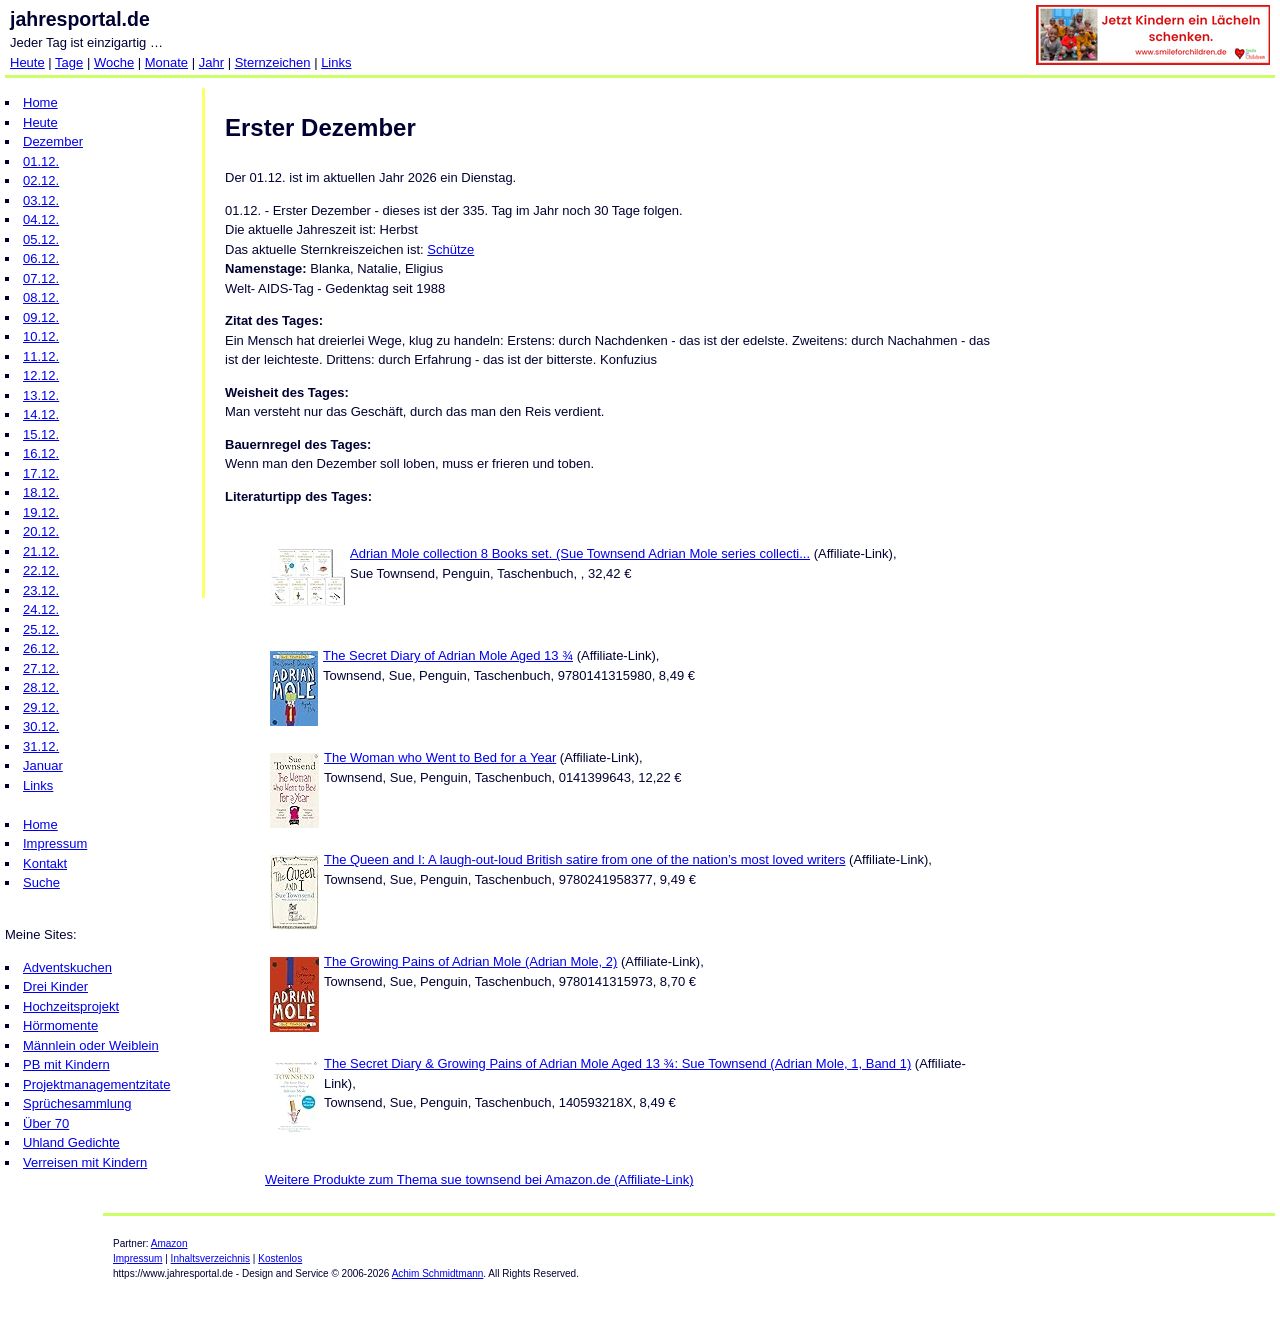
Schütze (450, 249)
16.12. (41, 453)
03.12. (41, 200)
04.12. (41, 219)
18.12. (41, 492)
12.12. (41, 375)
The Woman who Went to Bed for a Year (440, 757)
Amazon (169, 1243)
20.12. (41, 531)
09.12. (41, 317)
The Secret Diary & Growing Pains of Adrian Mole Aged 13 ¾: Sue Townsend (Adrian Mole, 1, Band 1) (617, 1063)
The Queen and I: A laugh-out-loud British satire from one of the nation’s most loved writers (585, 859)
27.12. (41, 668)
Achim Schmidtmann (438, 1273)
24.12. (41, 609)
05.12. (41, 239)
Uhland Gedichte (71, 1142)
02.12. (41, 180)
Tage (69, 62)
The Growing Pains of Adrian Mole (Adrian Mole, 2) (470, 961)
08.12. (41, 297)
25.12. (41, 629)
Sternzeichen (273, 62)
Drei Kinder (55, 986)
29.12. (41, 707)
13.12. (41, 395)
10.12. (41, 336)
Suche (41, 882)
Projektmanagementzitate (96, 1084)
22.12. (41, 570)
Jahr (211, 62)
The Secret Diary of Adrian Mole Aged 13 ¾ (448, 655)
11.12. (41, 356)
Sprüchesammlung (77, 1103)
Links (336, 62)
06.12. (41, 258)
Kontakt (45, 863)
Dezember (53, 141)
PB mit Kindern (66, 1064)
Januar (43, 765)
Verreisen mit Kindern (85, 1162)
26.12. (41, 648)
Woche (114, 62)
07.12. (41, 278)
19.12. (41, 512)
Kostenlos (280, 1258)
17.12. (41, 473)
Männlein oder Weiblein (91, 1045)
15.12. (41, 434)
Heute (27, 62)
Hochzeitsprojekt (71, 1006)
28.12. (41, 687)
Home (40, 102)
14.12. (41, 414)
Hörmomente (60, 1025)
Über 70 (46, 1123)
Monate (166, 62)
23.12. (41, 590)
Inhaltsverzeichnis (210, 1258)
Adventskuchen (67, 967)
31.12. (41, 746)
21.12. (41, 551)
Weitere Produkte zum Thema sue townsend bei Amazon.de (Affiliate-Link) (479, 1179)
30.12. (41, 726)
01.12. (41, 161)
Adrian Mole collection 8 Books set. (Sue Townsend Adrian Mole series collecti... (580, 553)
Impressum (55, 843)
